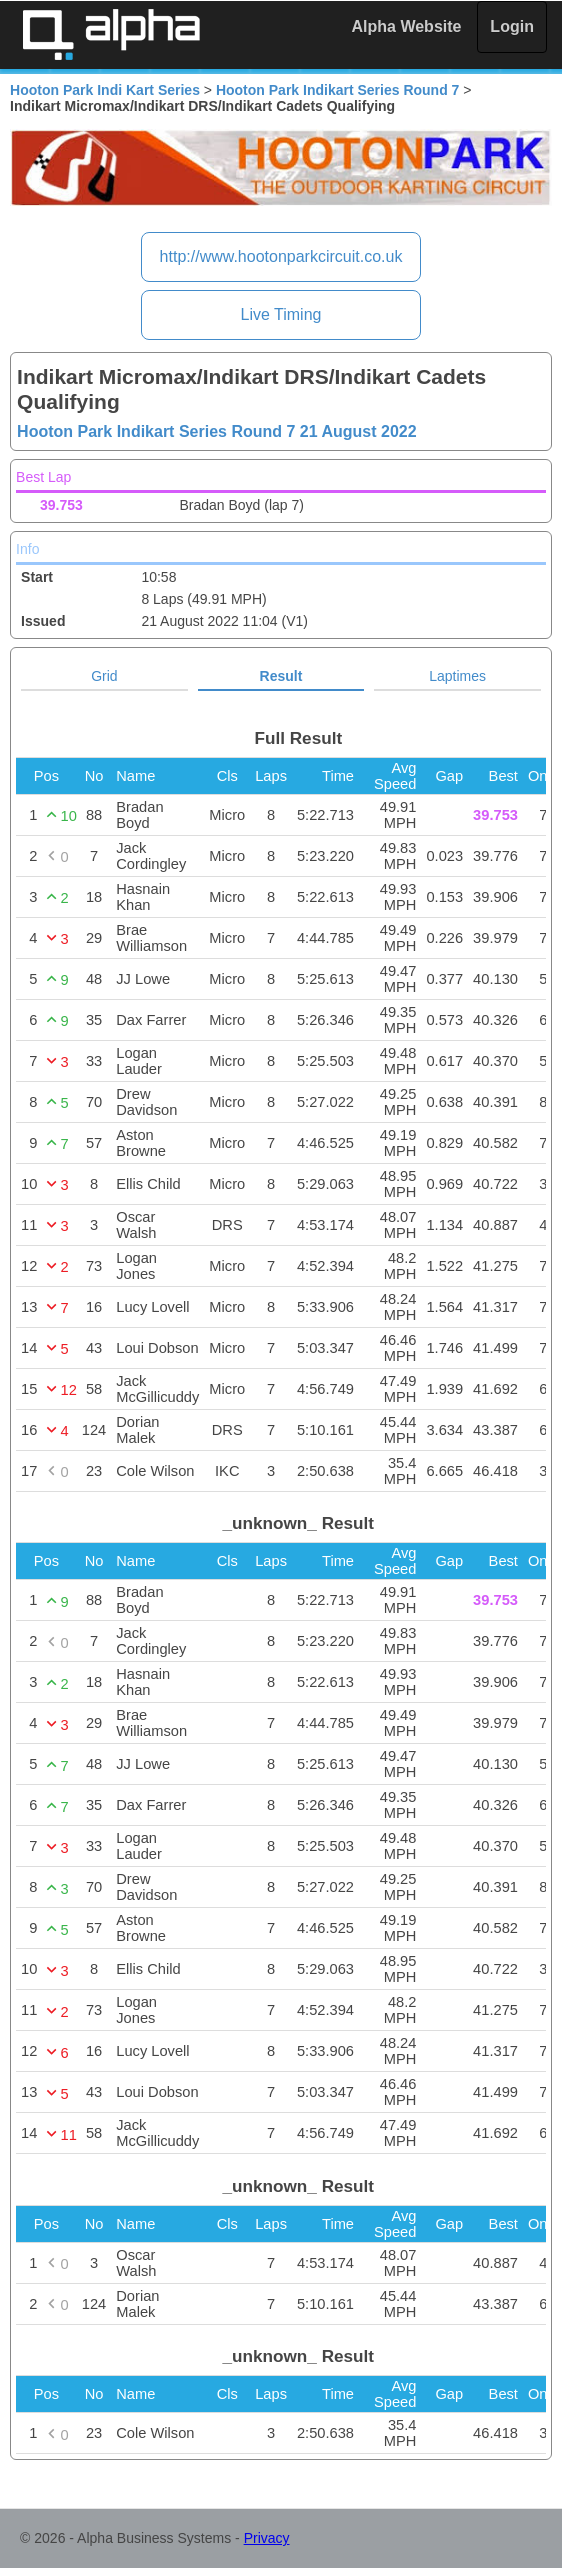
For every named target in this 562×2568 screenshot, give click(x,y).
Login (512, 26)
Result (281, 676)
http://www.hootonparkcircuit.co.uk (281, 256)
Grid (104, 676)
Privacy (267, 2538)
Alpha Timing (111, 34)
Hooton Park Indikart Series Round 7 (338, 90)
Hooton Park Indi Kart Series (105, 90)
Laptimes (457, 676)
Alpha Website (407, 26)
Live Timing (281, 314)
